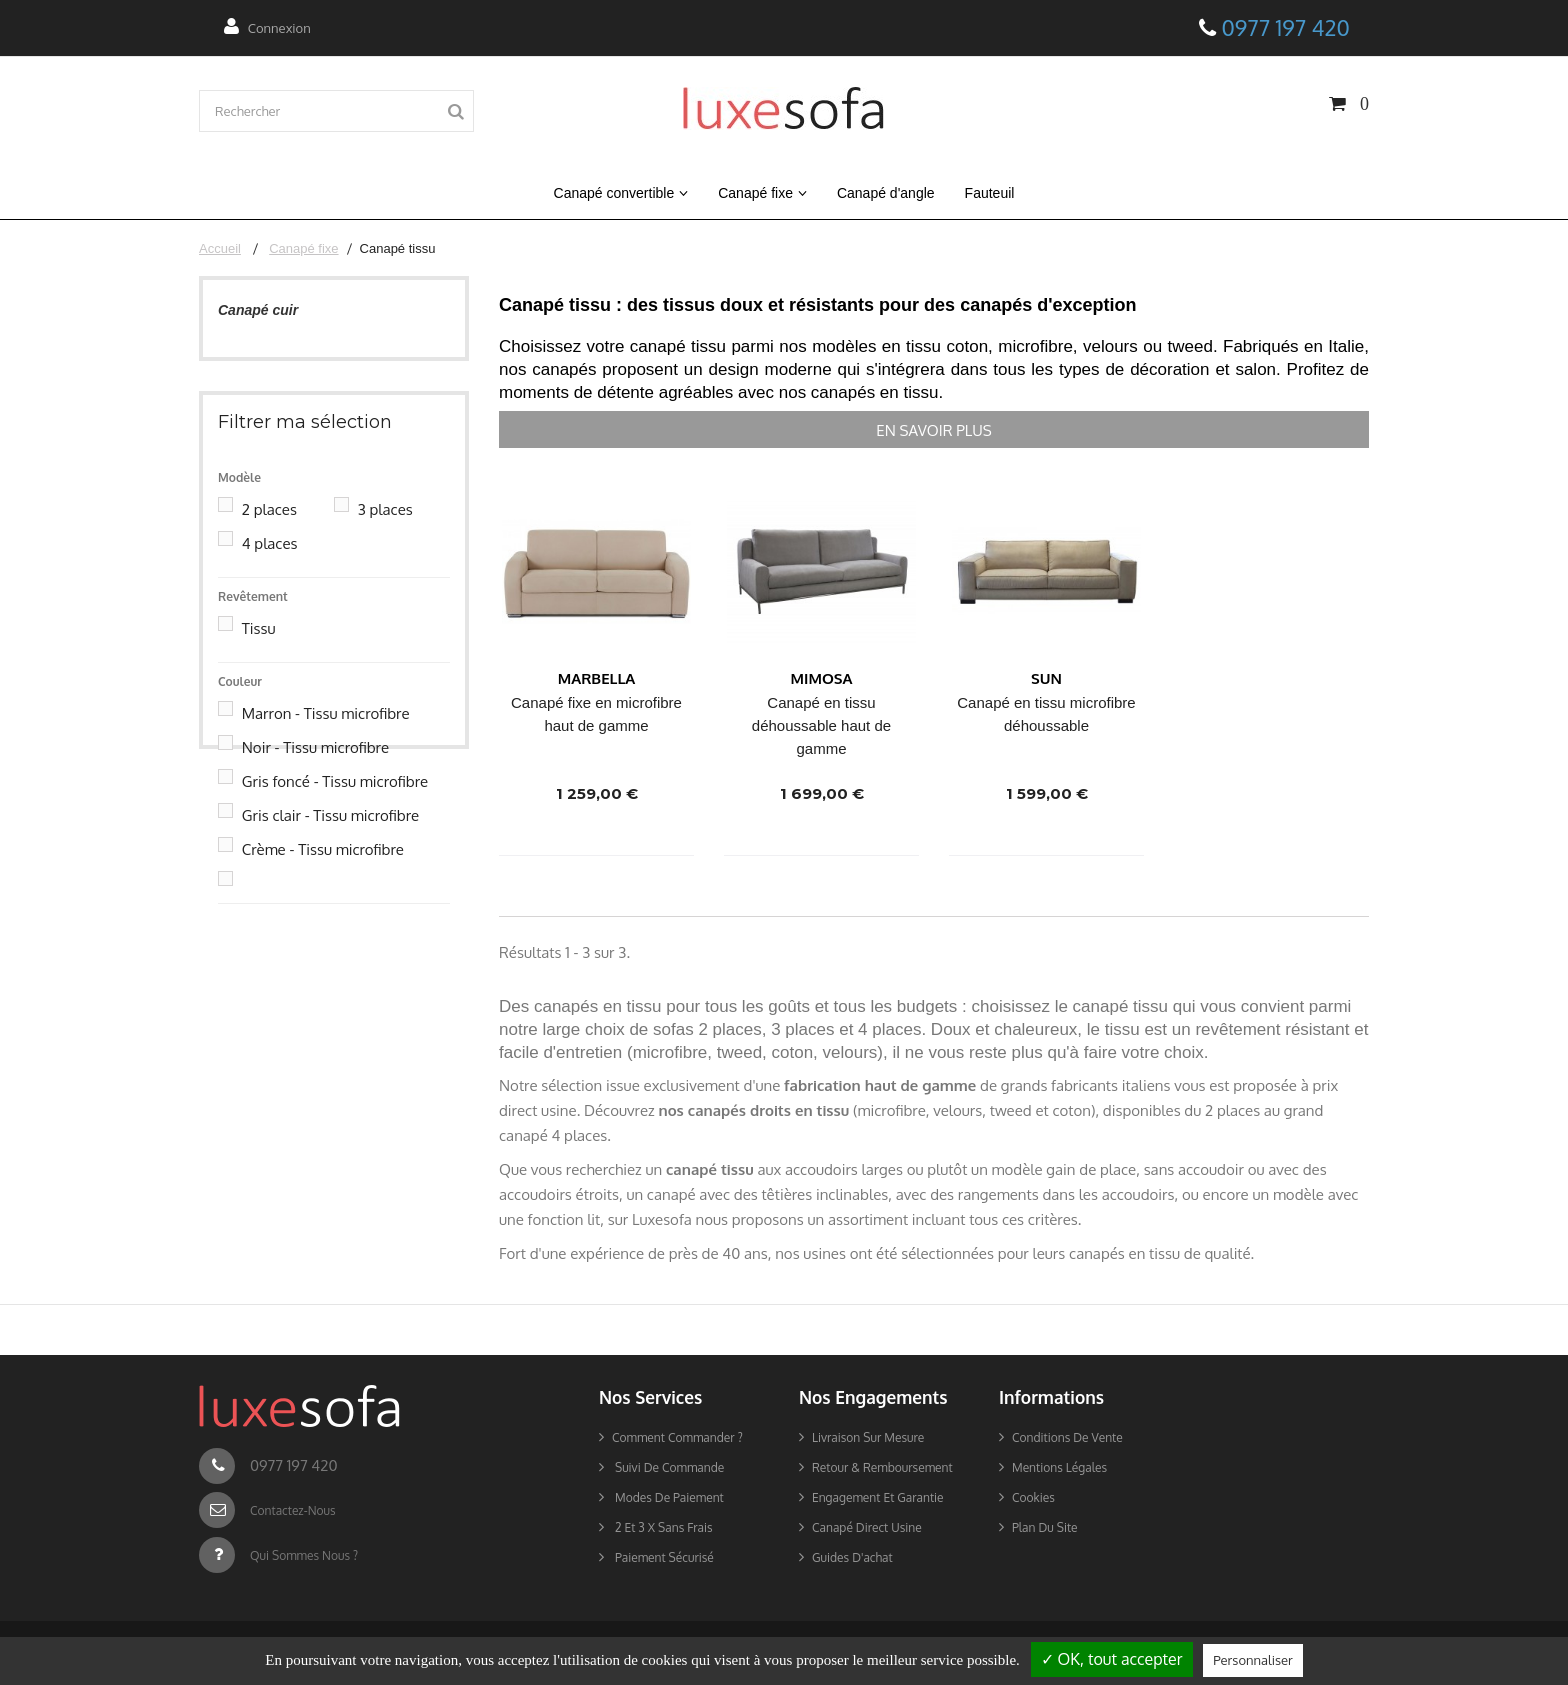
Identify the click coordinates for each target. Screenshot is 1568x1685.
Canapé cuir (258, 310)
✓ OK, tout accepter (1112, 1659)
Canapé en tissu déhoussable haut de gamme (821, 725)
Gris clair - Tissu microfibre (330, 837)
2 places (269, 531)
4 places (270, 565)
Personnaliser (1252, 1660)
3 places (385, 531)
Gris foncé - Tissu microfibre (335, 803)
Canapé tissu (261, 340)
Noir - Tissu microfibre (315, 769)
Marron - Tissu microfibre (326, 735)
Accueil (220, 248)
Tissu (259, 650)
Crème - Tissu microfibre (323, 871)
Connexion (279, 28)
